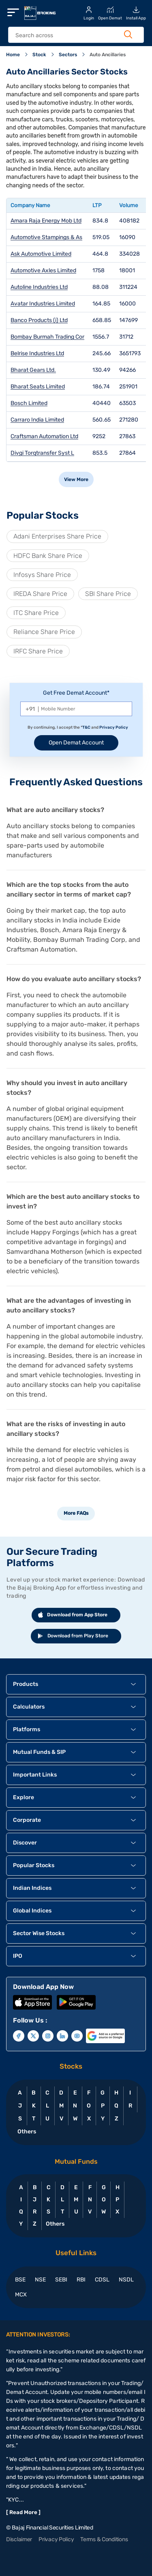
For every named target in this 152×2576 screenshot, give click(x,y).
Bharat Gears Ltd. (33, 370)
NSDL (126, 2279)
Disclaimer (19, 2539)
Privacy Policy (113, 727)
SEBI (61, 2279)
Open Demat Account (76, 742)
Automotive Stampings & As (46, 237)
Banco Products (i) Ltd (39, 320)
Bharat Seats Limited (38, 386)
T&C (86, 727)
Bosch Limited (29, 403)
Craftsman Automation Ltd (44, 436)
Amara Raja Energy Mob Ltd (46, 220)
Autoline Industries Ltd (39, 287)
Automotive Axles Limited (43, 270)
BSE (20, 2279)
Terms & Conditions (104, 2539)
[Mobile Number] (76, 709)
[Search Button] (128, 34)
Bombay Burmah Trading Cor (47, 336)
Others (26, 2131)
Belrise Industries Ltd (37, 353)
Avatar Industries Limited (43, 303)
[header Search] (71, 35)
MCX (21, 2294)
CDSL (102, 2279)
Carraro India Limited (37, 419)
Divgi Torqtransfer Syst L (42, 452)
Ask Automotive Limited (41, 253)
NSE (40, 2279)
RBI (81, 2279)
